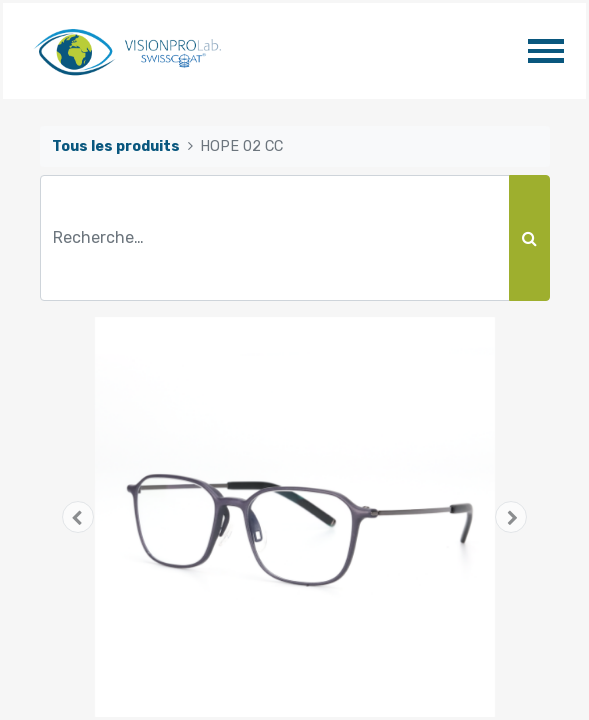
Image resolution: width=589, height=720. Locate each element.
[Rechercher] (529, 238)
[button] (78, 517)
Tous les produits (116, 146)
